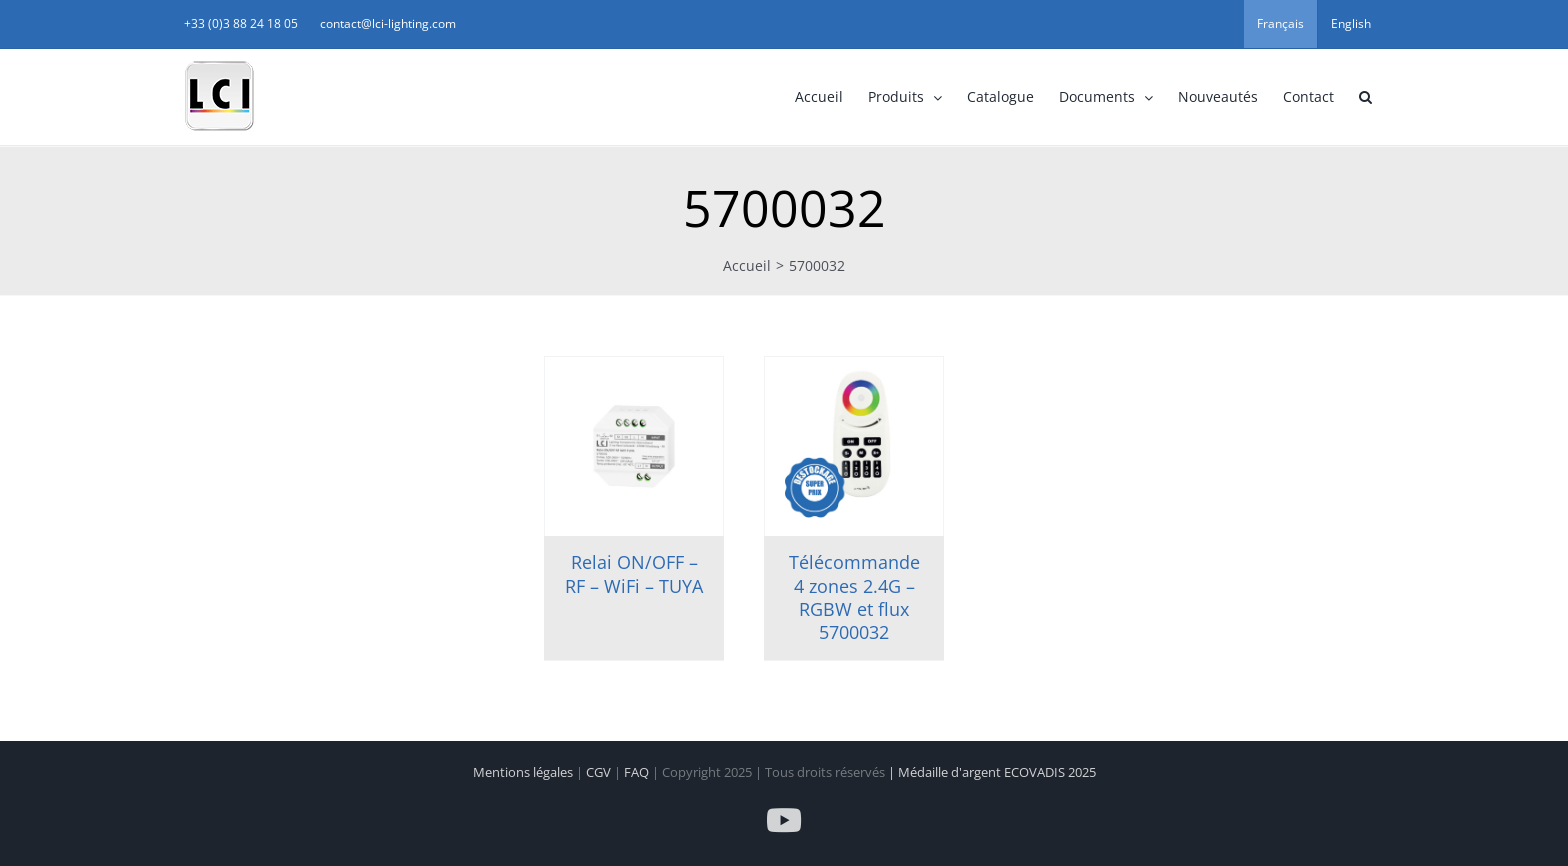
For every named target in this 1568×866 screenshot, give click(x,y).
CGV (600, 772)
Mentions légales (524, 772)
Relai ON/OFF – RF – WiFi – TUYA (634, 573)
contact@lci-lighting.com (388, 23)
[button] (1365, 97)
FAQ (638, 772)
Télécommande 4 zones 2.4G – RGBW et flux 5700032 (854, 597)
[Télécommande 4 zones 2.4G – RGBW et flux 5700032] (854, 446)
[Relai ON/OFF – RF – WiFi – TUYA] (634, 446)
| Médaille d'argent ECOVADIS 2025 (992, 772)
